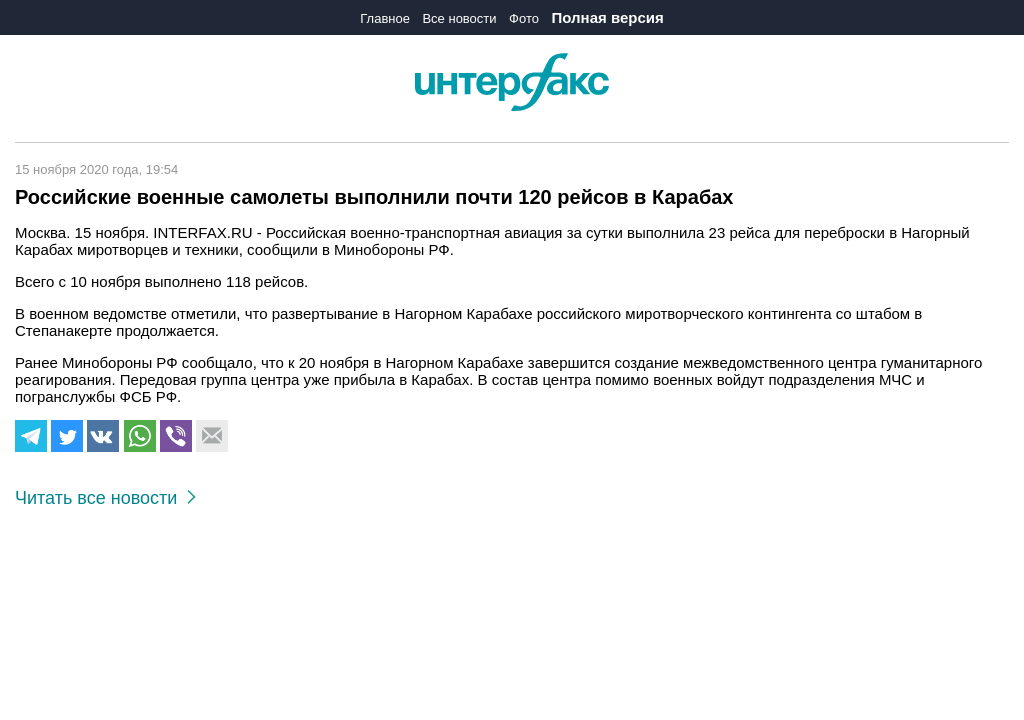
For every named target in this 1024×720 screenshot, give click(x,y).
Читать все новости (105, 498)
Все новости (459, 18)
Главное (385, 18)
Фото (524, 18)
